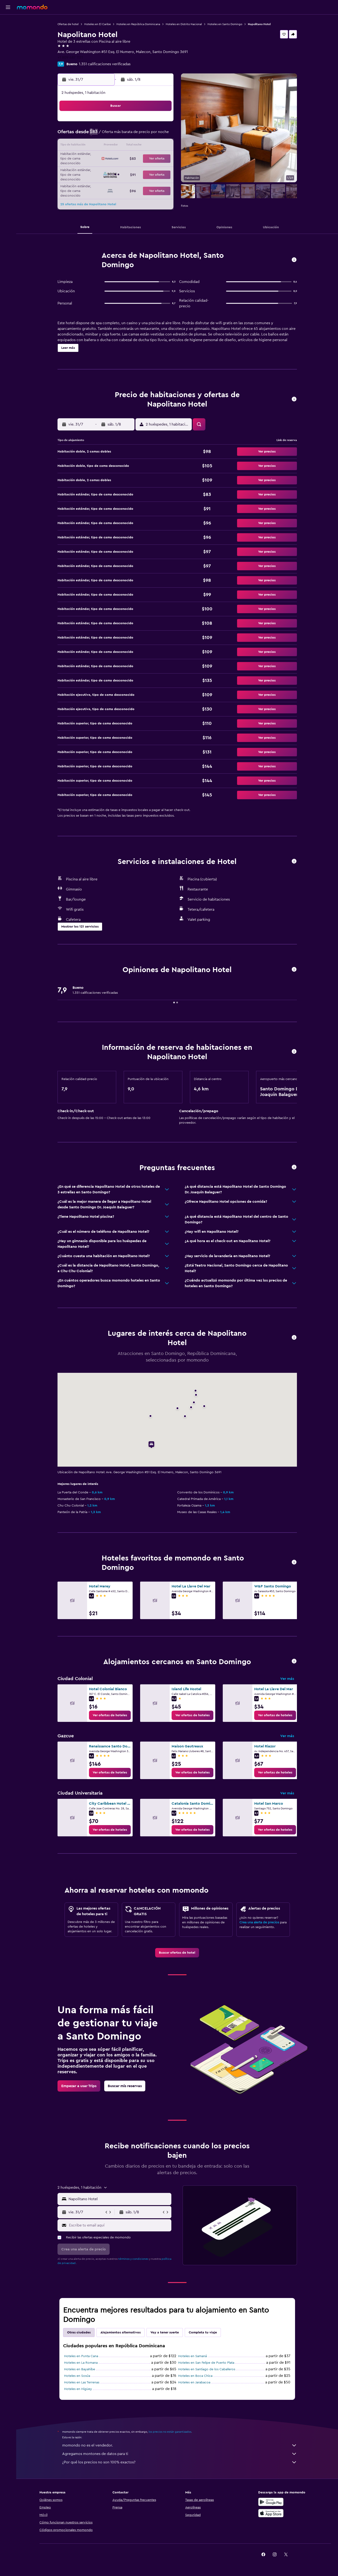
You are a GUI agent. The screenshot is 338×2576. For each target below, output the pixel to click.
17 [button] (138, 146)
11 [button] (150, 135)
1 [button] (116, 123)
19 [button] (161, 146)
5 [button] (161, 123)
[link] (110, 1715)
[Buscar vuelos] (8, 21)
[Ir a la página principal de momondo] (32, 7)
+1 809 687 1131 (70, 57)
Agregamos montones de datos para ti (179, 2454)
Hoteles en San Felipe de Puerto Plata (206, 2362)
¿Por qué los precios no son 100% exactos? (179, 2462)
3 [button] (139, 123)
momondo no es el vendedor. (179, 2445)
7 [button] (105, 135)
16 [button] (127, 146)
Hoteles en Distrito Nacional (184, 24)
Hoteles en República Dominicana (138, 24)
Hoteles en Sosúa (77, 2376)
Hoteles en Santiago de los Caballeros (206, 2369)
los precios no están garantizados (170, 2431)
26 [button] (161, 157)
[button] (8, 7)
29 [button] (116, 168)
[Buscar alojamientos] (8, 31)
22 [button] (116, 157)
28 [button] (105, 168)
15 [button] (116, 146)
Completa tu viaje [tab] (203, 2332)
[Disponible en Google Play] (271, 2502)
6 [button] (94, 135)
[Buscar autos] (8, 41)
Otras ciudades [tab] (79, 2332)
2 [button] (128, 123)
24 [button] (139, 157)
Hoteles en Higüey (78, 2389)
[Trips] (8, 54)
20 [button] (94, 157)
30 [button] (127, 168)
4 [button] (150, 123)
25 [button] (150, 157)
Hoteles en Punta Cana (81, 2356)
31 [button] (139, 168)
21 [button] (105, 157)
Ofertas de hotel (68, 24)
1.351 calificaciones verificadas (105, 64)
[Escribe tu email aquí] (119, 2225)
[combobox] (118, 2199)
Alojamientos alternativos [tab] (120, 2332)
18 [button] (150, 146)
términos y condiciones (133, 2258)
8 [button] (116, 135)
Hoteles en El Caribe (97, 24)
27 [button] (94, 168)
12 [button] (161, 135)
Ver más (287, 1679)
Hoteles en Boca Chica (195, 2376)
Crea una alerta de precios (259, 1922)
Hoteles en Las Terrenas (81, 2382)
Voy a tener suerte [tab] (164, 2332)
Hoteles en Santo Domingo (224, 24)
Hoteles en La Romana (81, 2362)
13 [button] (94, 146)
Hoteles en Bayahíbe (79, 2369)
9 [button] (128, 135)
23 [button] (127, 157)
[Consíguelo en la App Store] (271, 2513)
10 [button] (139, 135)
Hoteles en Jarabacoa (194, 2382)
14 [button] (105, 146)
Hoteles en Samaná (192, 2356)
